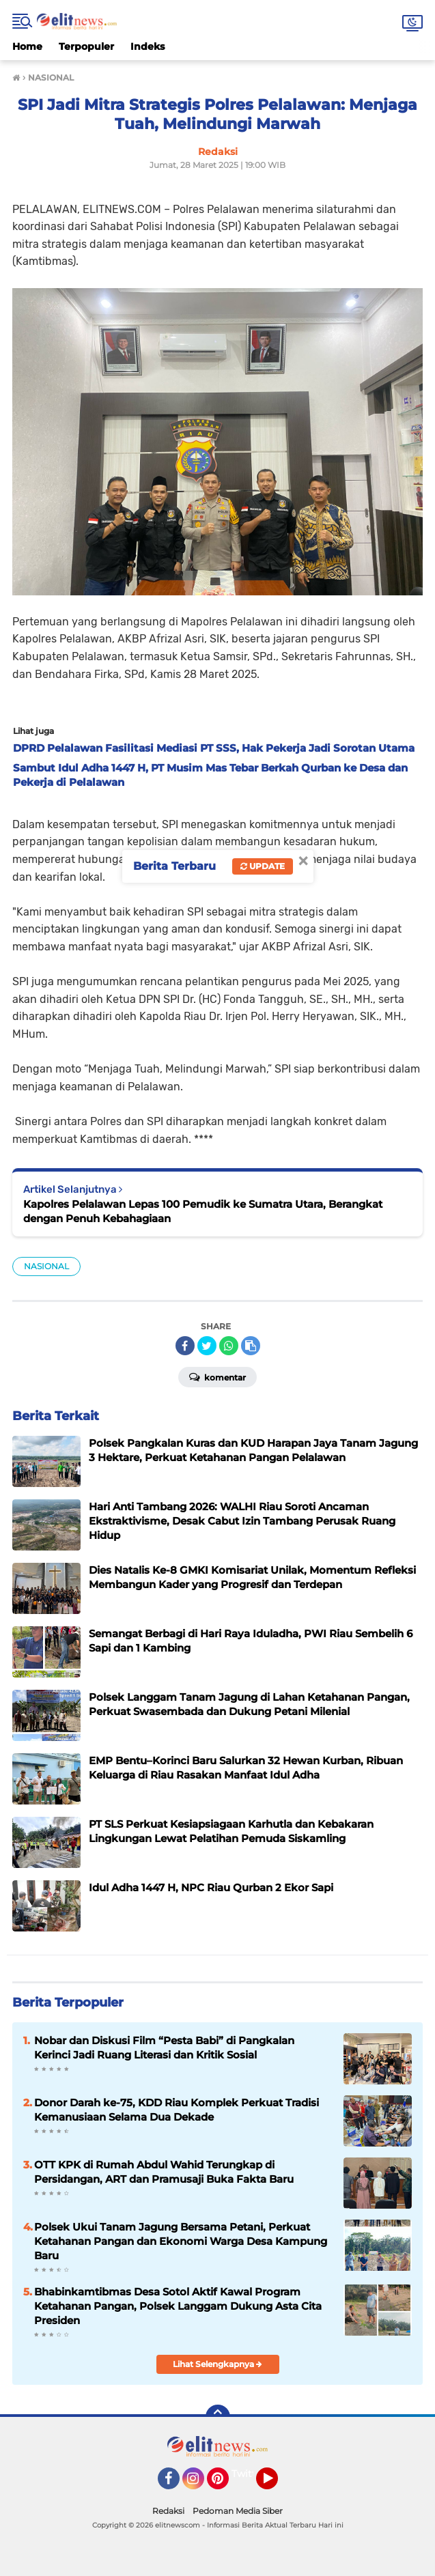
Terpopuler (86, 46)
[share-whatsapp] (228, 1345)
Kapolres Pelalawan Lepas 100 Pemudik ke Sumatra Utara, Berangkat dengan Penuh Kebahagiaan (202, 1211)
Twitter (248, 2473)
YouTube (276, 2484)
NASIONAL (46, 1266)
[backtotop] (218, 2417)
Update (262, 866)
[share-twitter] (206, 1345)
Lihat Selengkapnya (217, 2364)
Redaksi (168, 2511)
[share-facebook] (185, 1345)
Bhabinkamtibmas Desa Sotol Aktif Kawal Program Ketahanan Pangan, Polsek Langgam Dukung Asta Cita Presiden (178, 2306)
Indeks (147, 46)
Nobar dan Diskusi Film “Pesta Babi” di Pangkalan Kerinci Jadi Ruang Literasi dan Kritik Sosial (164, 2047)
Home (27, 46)
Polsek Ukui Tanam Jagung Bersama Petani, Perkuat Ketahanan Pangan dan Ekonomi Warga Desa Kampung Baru (180, 2241)
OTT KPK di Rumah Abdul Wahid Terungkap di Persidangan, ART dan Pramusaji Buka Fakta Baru (164, 2171)
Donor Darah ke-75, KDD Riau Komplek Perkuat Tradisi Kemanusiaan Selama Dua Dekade (176, 2109)
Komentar (217, 1376)
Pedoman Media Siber (238, 2511)
